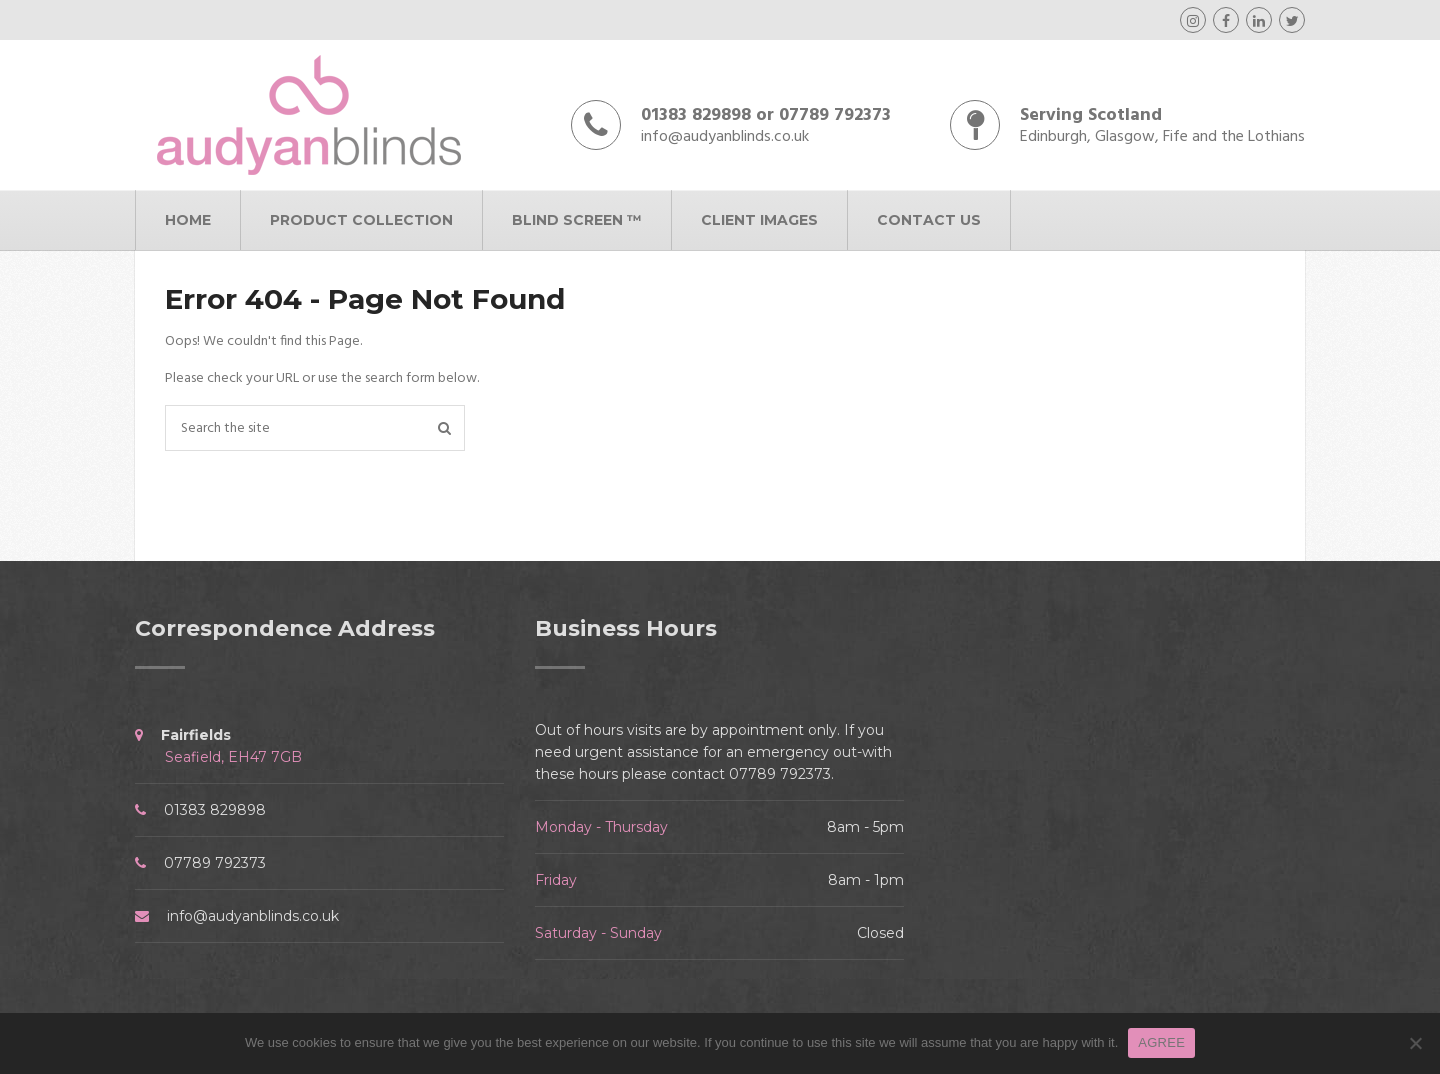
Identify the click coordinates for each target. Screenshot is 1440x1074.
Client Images (759, 220)
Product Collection (361, 220)
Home (188, 220)
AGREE (1161, 1042)
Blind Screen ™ (577, 220)
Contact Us (929, 220)
